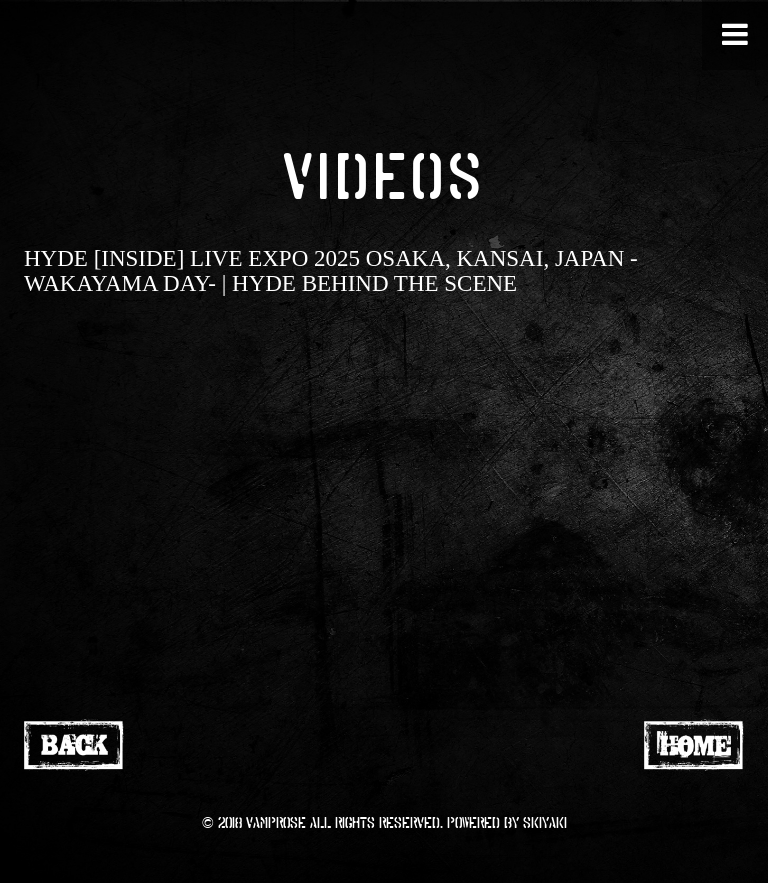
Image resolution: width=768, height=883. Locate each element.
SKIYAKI (545, 822)
